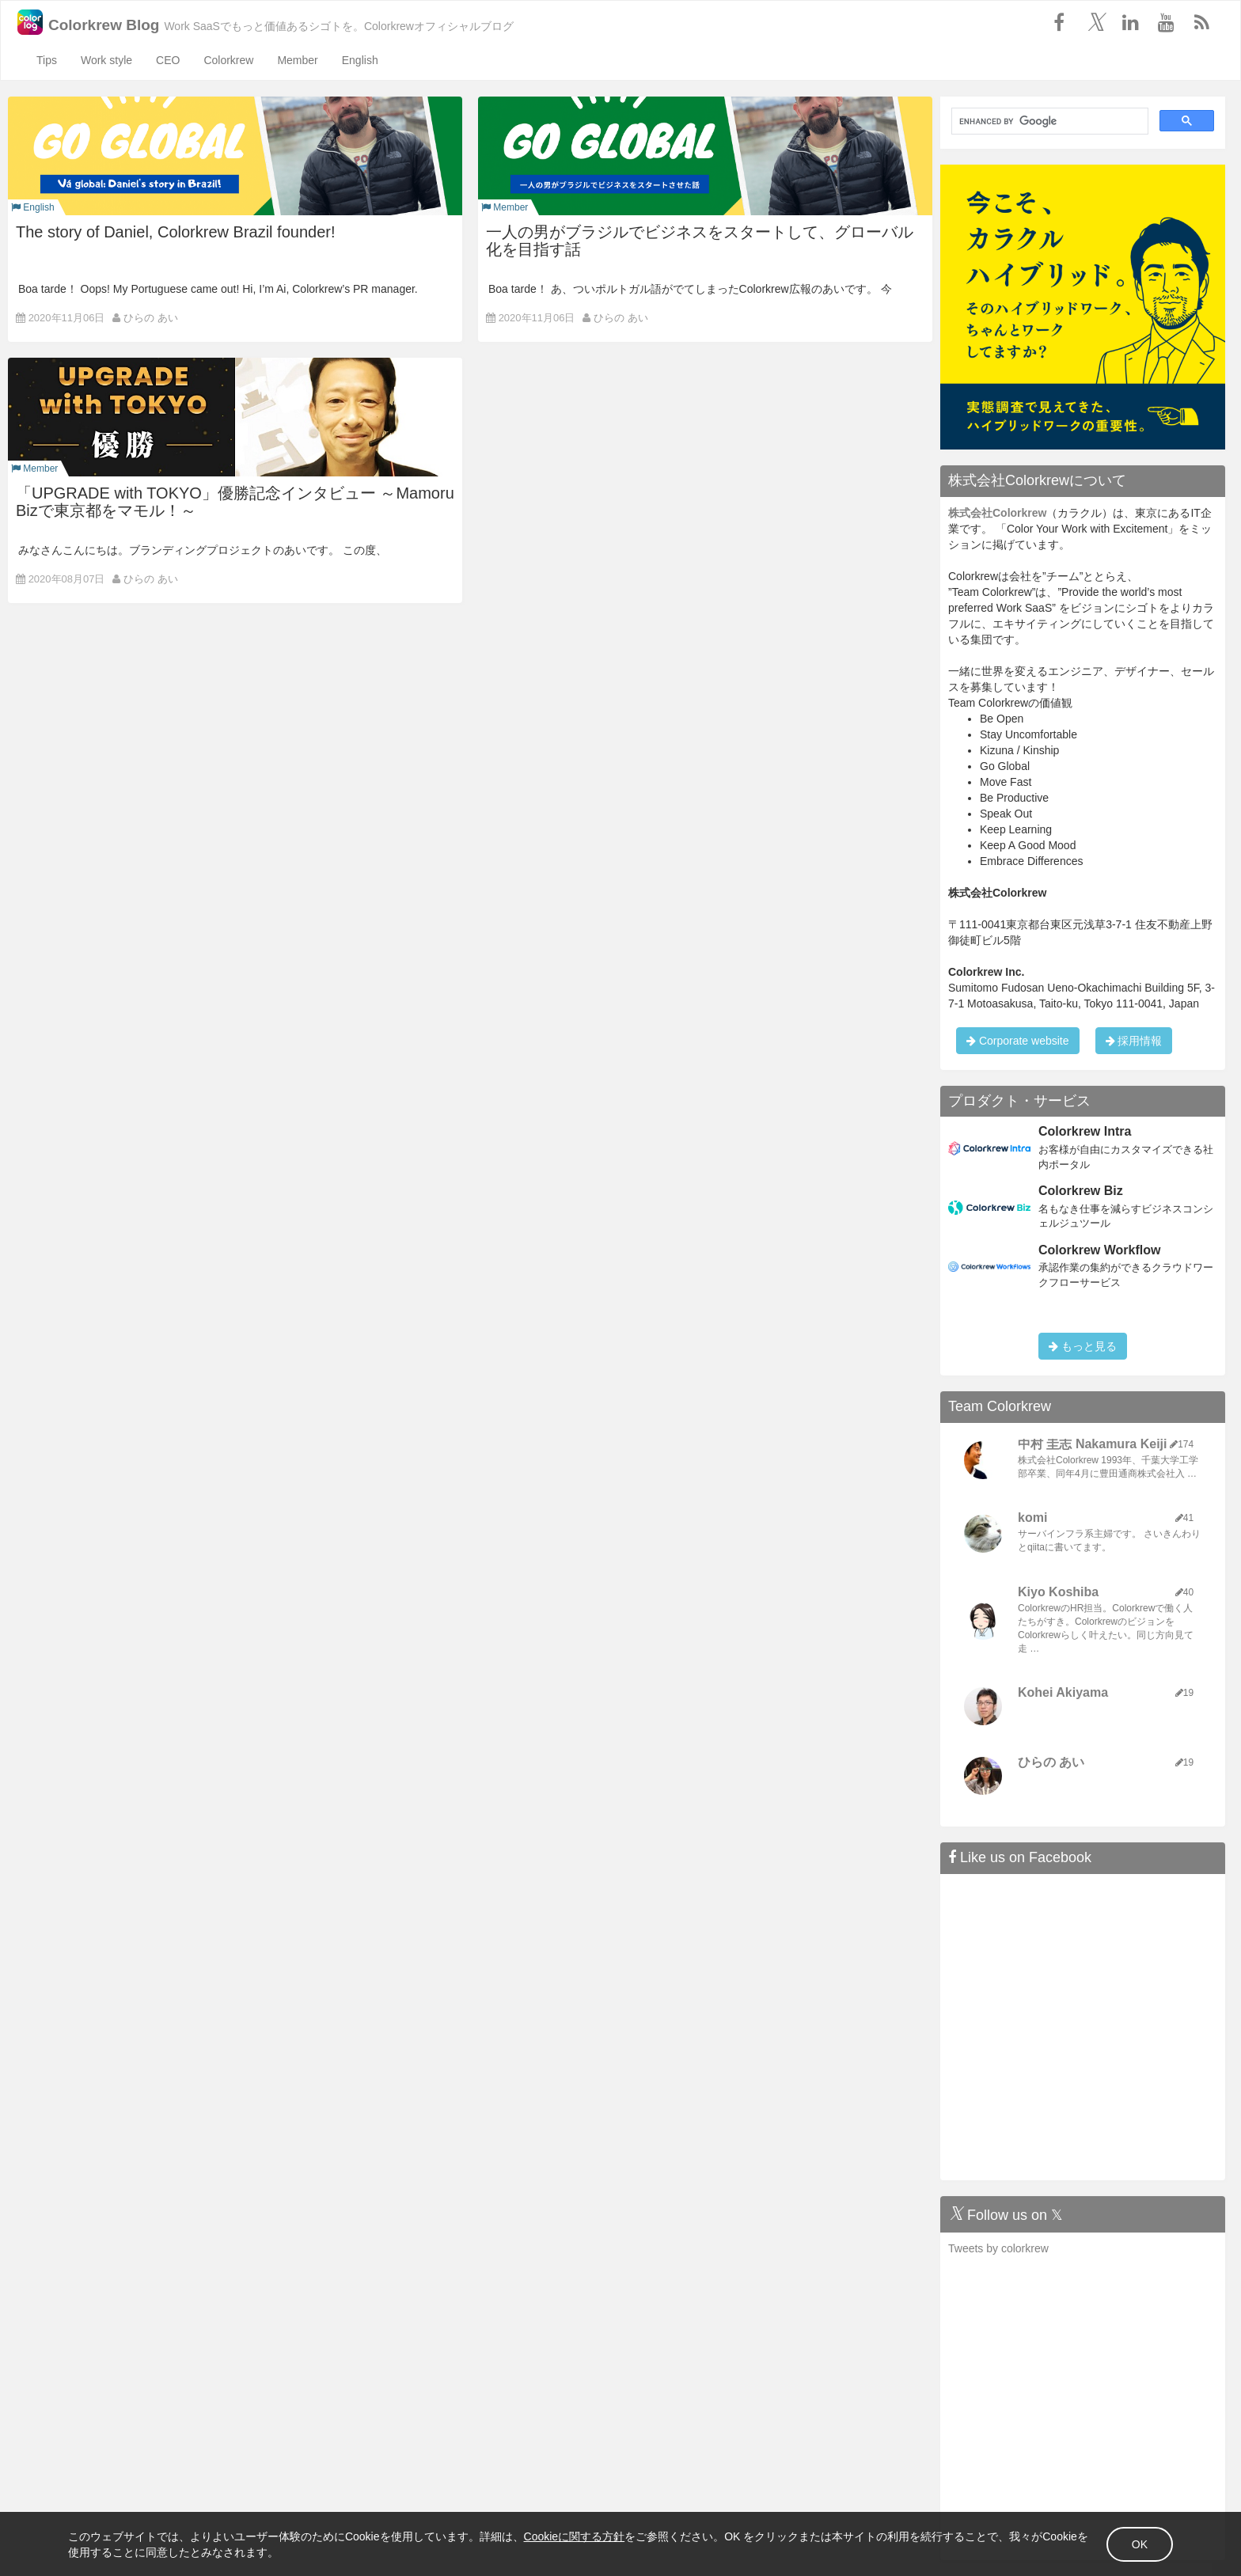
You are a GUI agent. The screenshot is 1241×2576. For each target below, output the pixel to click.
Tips (46, 60)
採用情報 (1134, 1040)
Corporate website (1017, 1040)
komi (1032, 1517)
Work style (106, 60)
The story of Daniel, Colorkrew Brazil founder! (176, 232)
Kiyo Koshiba (1058, 1592)
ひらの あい (150, 318)
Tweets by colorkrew (998, 2248)
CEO (168, 60)
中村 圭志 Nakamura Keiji (1092, 1444)
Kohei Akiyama (1063, 1692)
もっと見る (1083, 1346)
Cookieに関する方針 (585, 2535)
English (360, 60)
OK (1129, 2542)
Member (297, 60)
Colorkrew (228, 60)
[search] (1048, 121)
